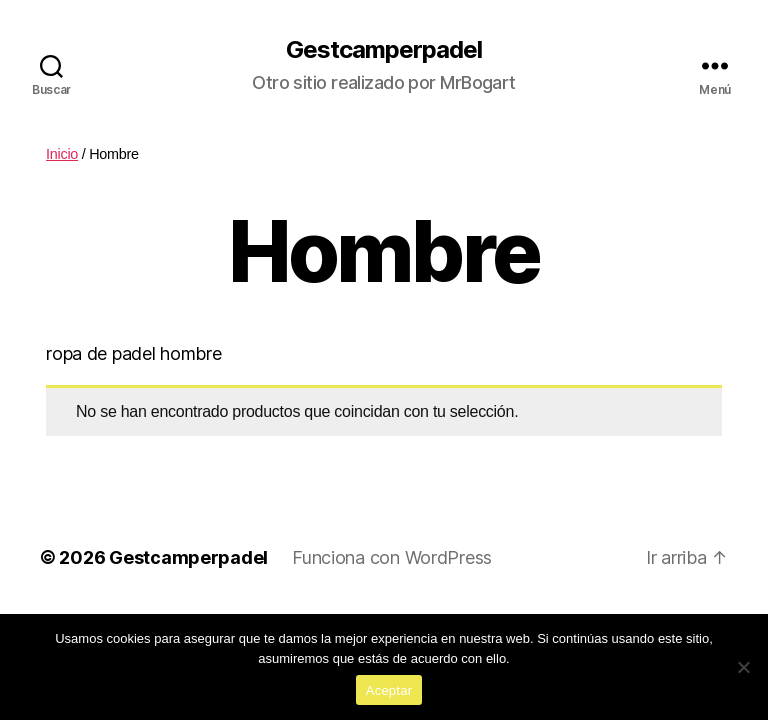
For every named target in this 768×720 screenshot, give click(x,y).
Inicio (62, 154)
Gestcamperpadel (384, 50)
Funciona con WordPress (392, 557)
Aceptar (389, 690)
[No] (743, 667)
